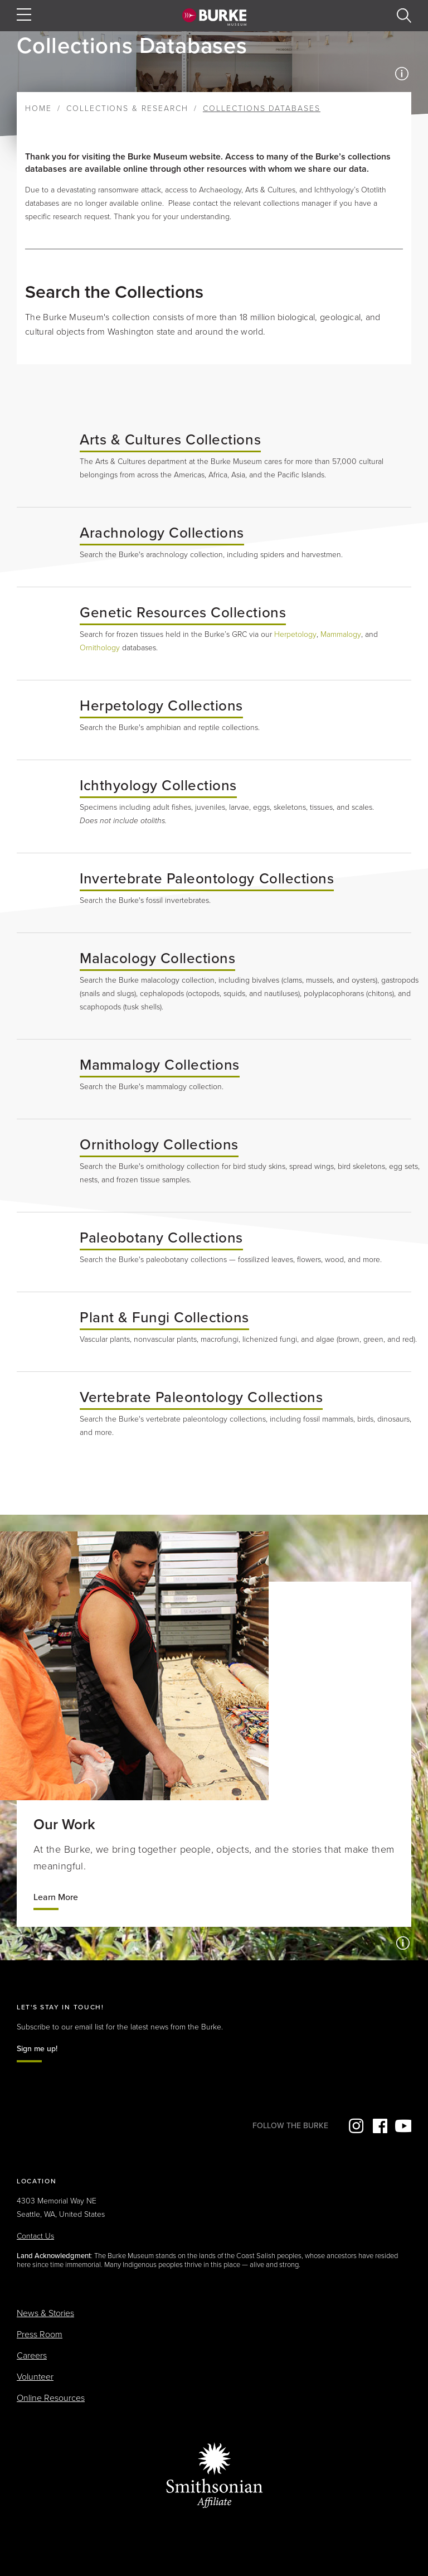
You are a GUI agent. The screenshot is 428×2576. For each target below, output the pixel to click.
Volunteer (35, 2376)
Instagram (355, 2126)
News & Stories (45, 2313)
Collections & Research (127, 108)
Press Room (39, 2334)
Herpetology (295, 634)
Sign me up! (37, 2048)
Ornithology (100, 648)
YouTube (403, 2126)
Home (38, 108)
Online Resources (51, 2398)
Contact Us (35, 2236)
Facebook (379, 2126)
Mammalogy (340, 634)
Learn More (55, 1897)
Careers (32, 2355)
